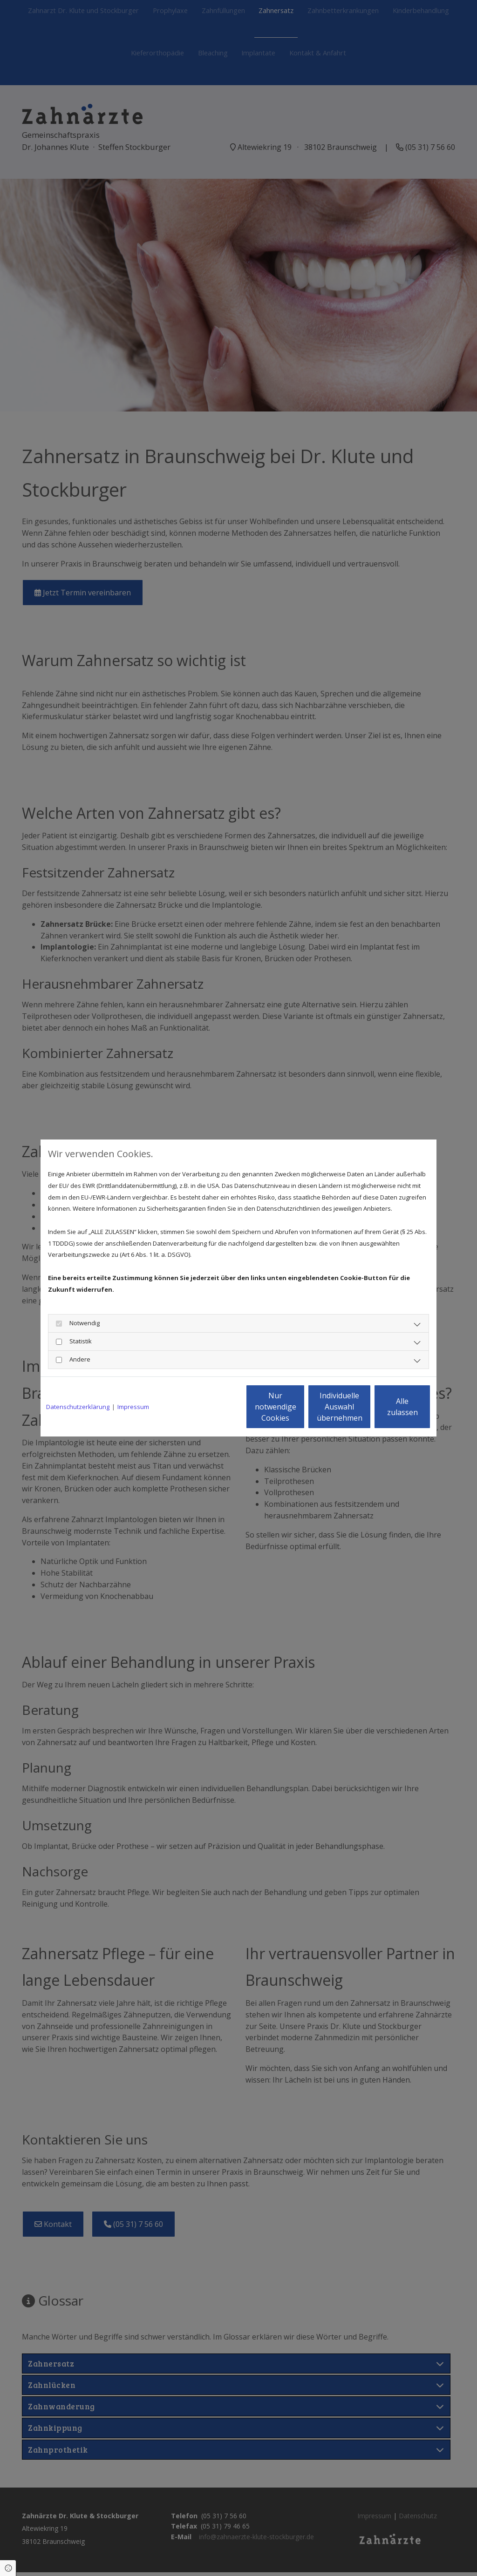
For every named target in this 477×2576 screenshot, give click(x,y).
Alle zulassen (387, 1407)
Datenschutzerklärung (77, 1407)
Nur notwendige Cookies (210, 1406)
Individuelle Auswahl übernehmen (299, 1406)
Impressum (133, 1407)
